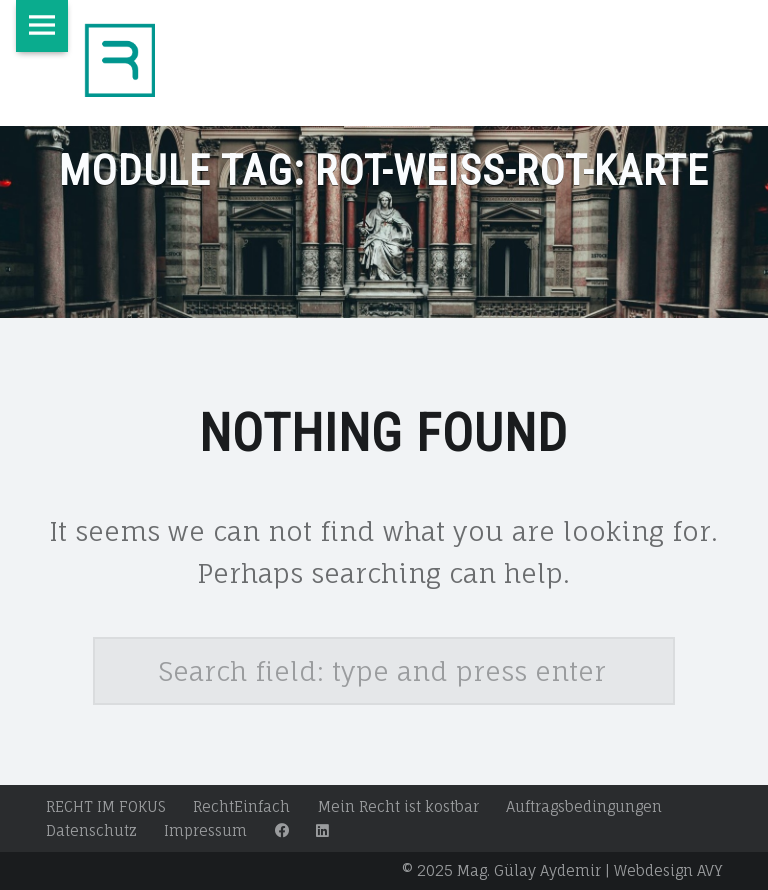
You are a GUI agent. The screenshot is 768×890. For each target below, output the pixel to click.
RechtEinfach (241, 806)
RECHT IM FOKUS (106, 806)
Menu (42, 26)
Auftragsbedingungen (584, 806)
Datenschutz (91, 830)
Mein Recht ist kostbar (398, 806)
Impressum (205, 830)
